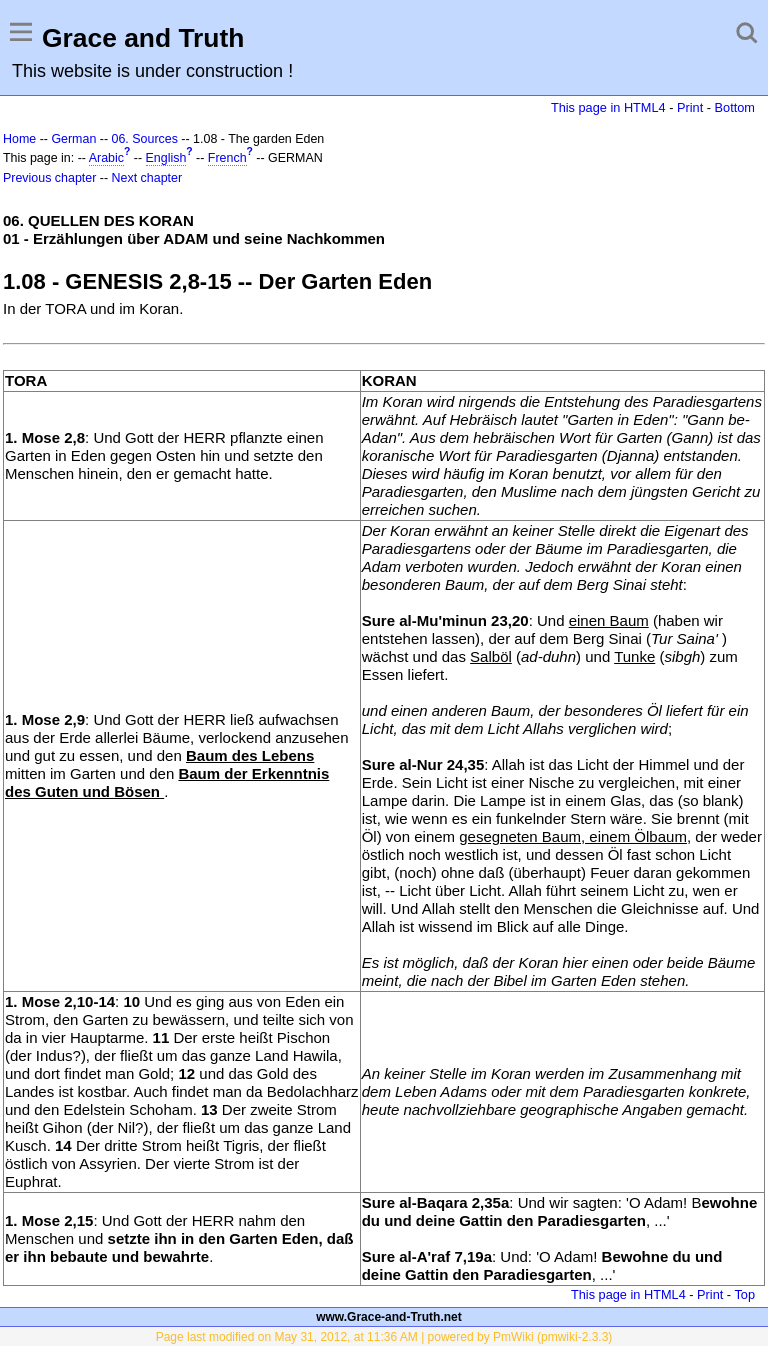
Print (690, 107)
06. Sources (145, 139)
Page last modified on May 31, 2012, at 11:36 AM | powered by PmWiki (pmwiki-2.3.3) (384, 1337)
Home (19, 139)
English (166, 158)
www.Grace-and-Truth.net (389, 1317)
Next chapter (147, 178)
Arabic (106, 158)
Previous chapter (49, 178)
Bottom (735, 107)
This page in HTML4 (608, 107)
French (227, 158)
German (73, 139)
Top (744, 1294)
